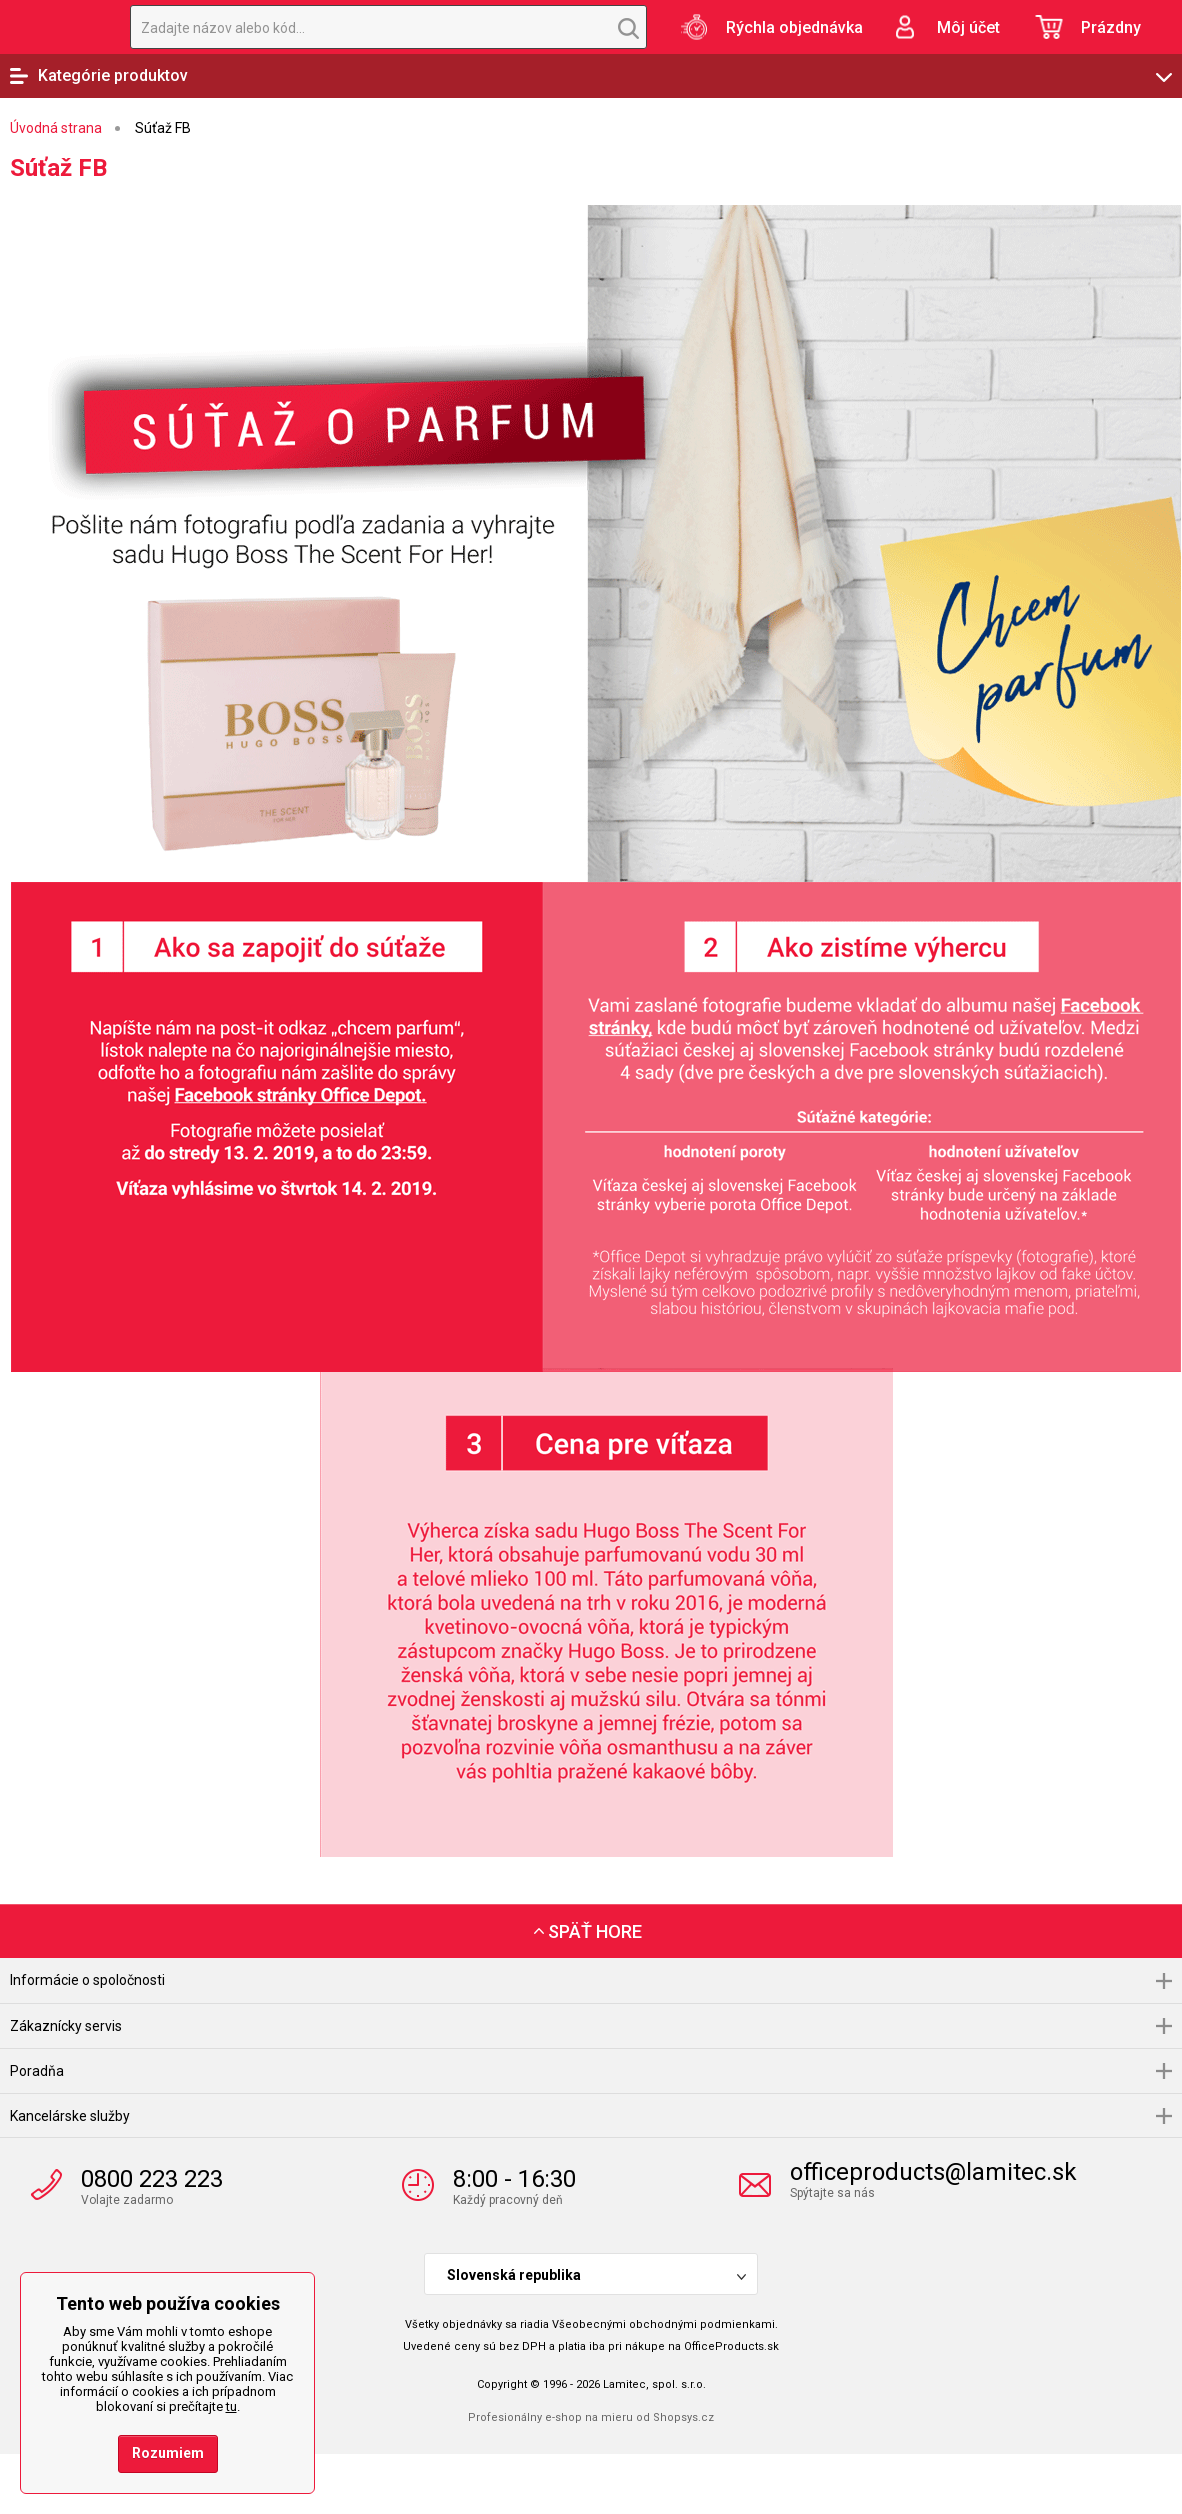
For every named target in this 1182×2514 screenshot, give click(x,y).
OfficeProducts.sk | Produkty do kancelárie (55, 27)
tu (231, 2406)
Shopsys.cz (683, 2417)
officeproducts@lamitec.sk (933, 2172)
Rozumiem (168, 2453)
